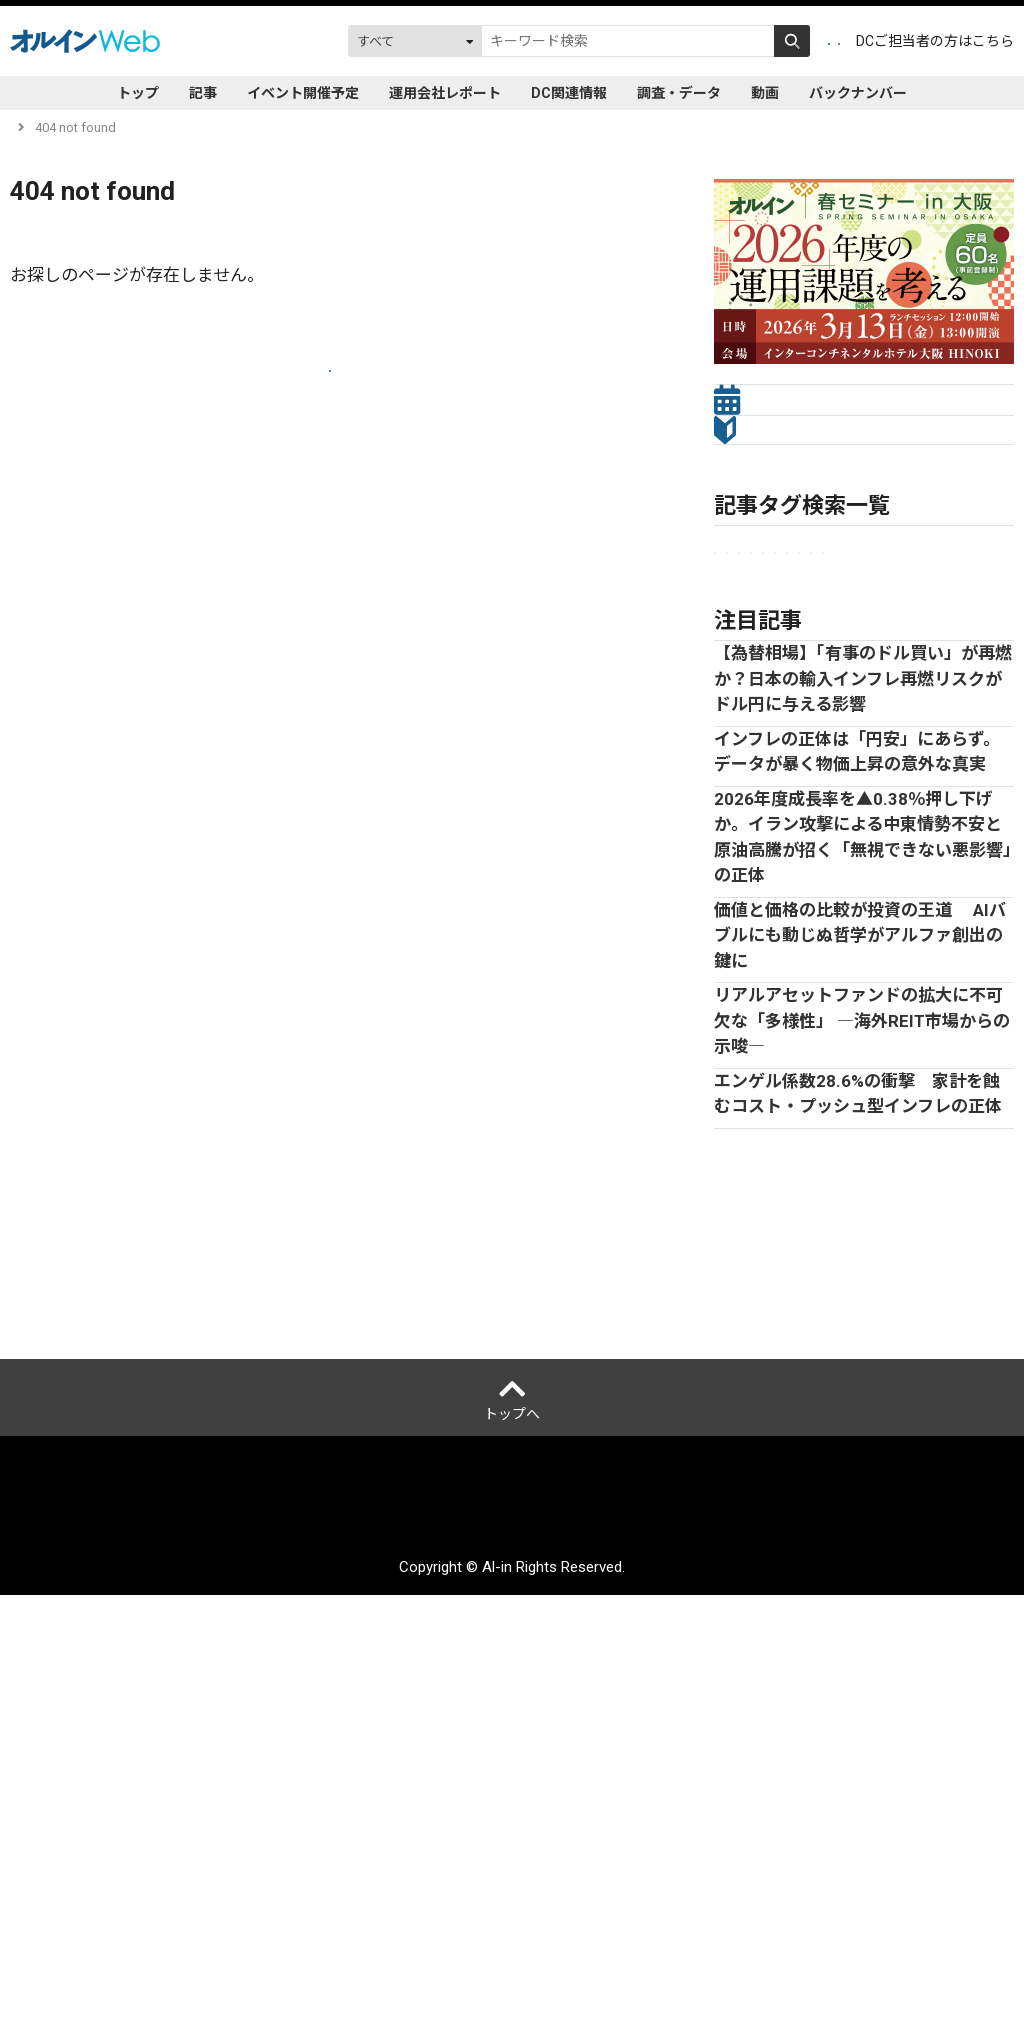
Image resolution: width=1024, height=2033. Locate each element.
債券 (900, 715)
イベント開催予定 (303, 93)
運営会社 (150, 1949)
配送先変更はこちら (923, 1949)
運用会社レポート (445, 93)
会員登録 (709, 41)
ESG (734, 715)
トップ (138, 93)
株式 (951, 715)
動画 (765, 93)
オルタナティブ (817, 715)
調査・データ (679, 93)
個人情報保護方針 (250, 1949)
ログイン (799, 41)
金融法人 (915, 649)
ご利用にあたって (377, 1949)
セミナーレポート (774, 682)
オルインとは (64, 1949)
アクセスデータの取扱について (546, 1949)
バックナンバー (858, 93)
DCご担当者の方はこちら (935, 41)
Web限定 (748, 748)
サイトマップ (702, 1949)
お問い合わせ (802, 1949)
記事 (203, 93)
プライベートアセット (916, 682)
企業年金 (748, 649)
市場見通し (831, 649)
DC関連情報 (569, 93)
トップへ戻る (330, 392)
